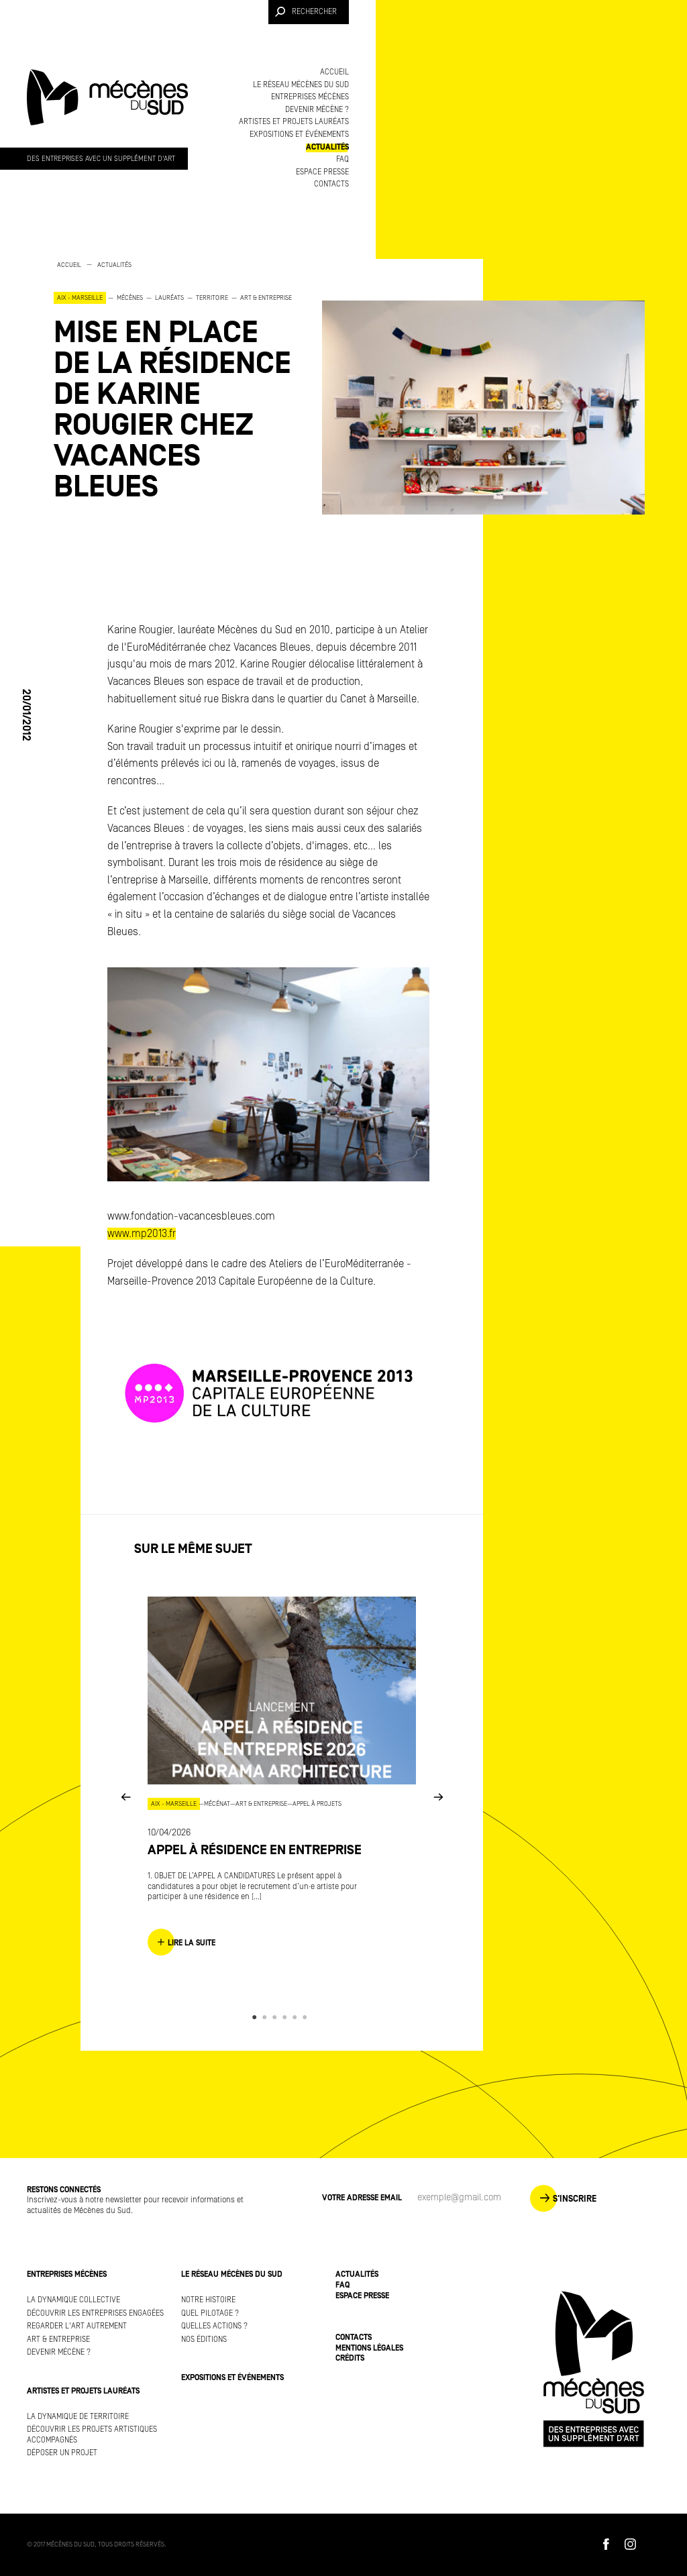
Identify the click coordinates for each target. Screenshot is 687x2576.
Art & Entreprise (58, 2339)
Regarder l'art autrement (77, 2326)
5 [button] (297, 2017)
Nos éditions (204, 2339)
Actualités (327, 147)
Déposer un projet (62, 2453)
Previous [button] (125, 1797)
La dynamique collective (73, 2300)
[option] (174, 380)
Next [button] (438, 1797)
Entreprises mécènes (310, 97)
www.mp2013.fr (141, 1234)
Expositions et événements (299, 134)
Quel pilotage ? (210, 2313)
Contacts (331, 184)
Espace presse (322, 172)
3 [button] (277, 2017)
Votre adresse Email (362, 2198)
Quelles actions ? (214, 2326)
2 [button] (267, 2017)
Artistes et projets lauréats (294, 121)
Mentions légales (369, 2348)
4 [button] (287, 2017)
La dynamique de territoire (78, 2416)
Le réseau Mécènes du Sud (301, 84)
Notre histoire (208, 2300)
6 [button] (307, 2017)
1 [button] (257, 2017)
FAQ (342, 159)
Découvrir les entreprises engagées (95, 2313)
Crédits (349, 2358)
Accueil (334, 72)
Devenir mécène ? (317, 109)
